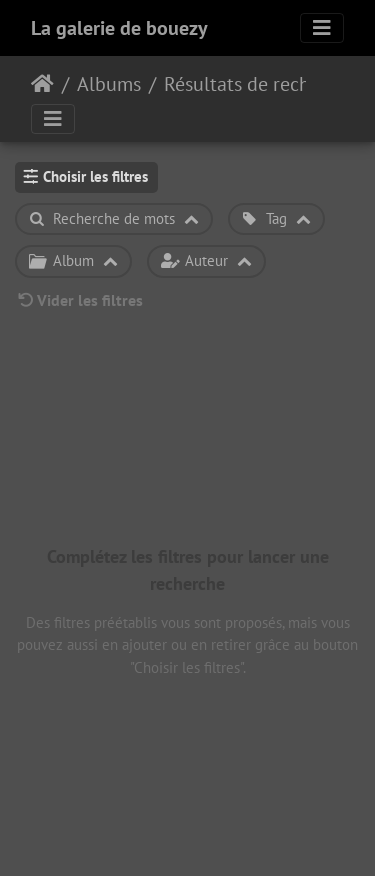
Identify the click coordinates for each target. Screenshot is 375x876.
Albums (109, 84)
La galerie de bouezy (119, 28)
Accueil (42, 84)
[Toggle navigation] (322, 28)
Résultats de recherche (247, 84)
